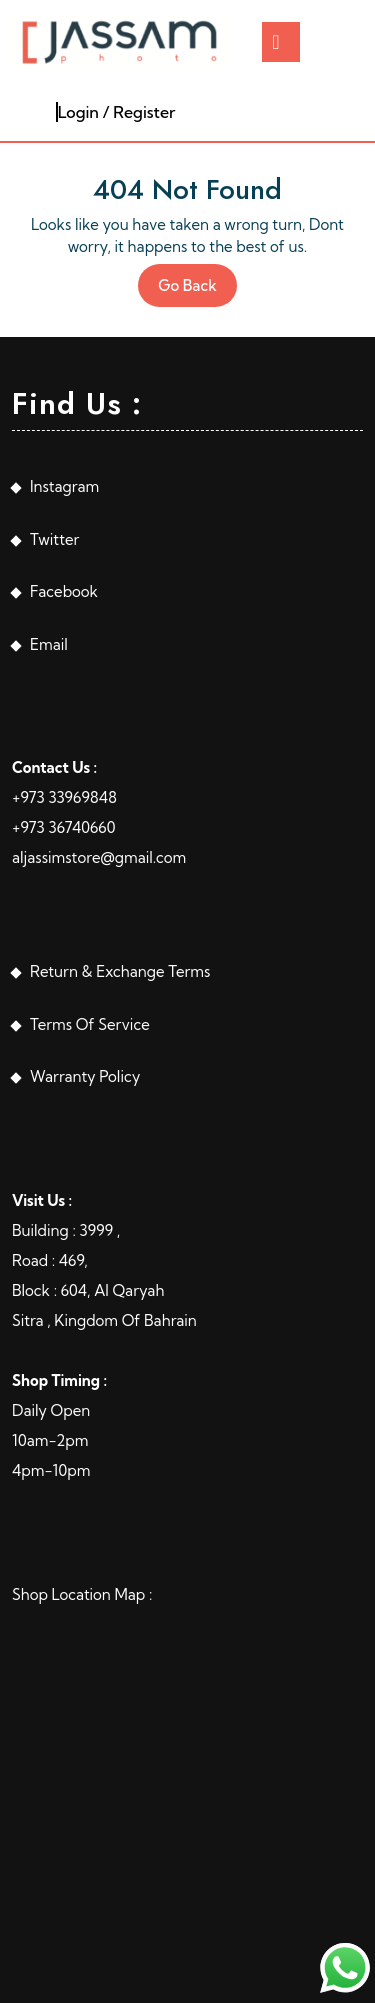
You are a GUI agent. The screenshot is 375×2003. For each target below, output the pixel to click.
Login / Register (117, 112)
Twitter (54, 539)
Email (49, 644)
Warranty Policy (85, 1076)
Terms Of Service (90, 1024)
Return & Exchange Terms (120, 971)
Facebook (64, 591)
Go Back (197, 290)
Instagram (64, 486)
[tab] (281, 42)
